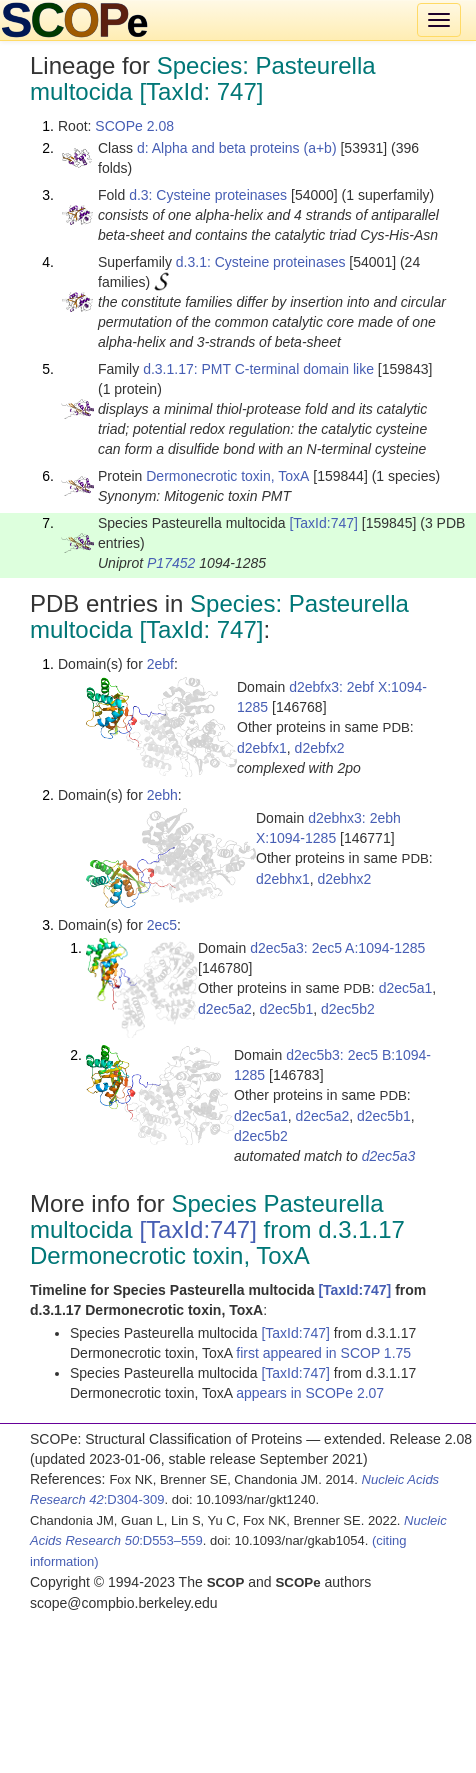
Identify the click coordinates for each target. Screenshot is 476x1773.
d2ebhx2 (345, 879)
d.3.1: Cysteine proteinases (261, 262)
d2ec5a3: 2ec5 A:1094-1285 (337, 948)
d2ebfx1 (262, 748)
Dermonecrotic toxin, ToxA (227, 476)
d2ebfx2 (320, 748)
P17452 (171, 563)
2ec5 (162, 925)
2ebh (162, 795)
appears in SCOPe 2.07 (310, 1393)
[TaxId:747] (323, 523)
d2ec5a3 (389, 1156)
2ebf (160, 664)
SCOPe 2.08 (134, 126)
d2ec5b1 (287, 1009)
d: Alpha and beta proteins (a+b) (237, 148)
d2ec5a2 (225, 1009)
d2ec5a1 (406, 988)
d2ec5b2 (348, 1009)
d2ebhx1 (283, 879)
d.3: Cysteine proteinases (208, 195)
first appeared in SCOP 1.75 (323, 1353)
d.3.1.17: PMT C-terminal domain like (258, 369)
